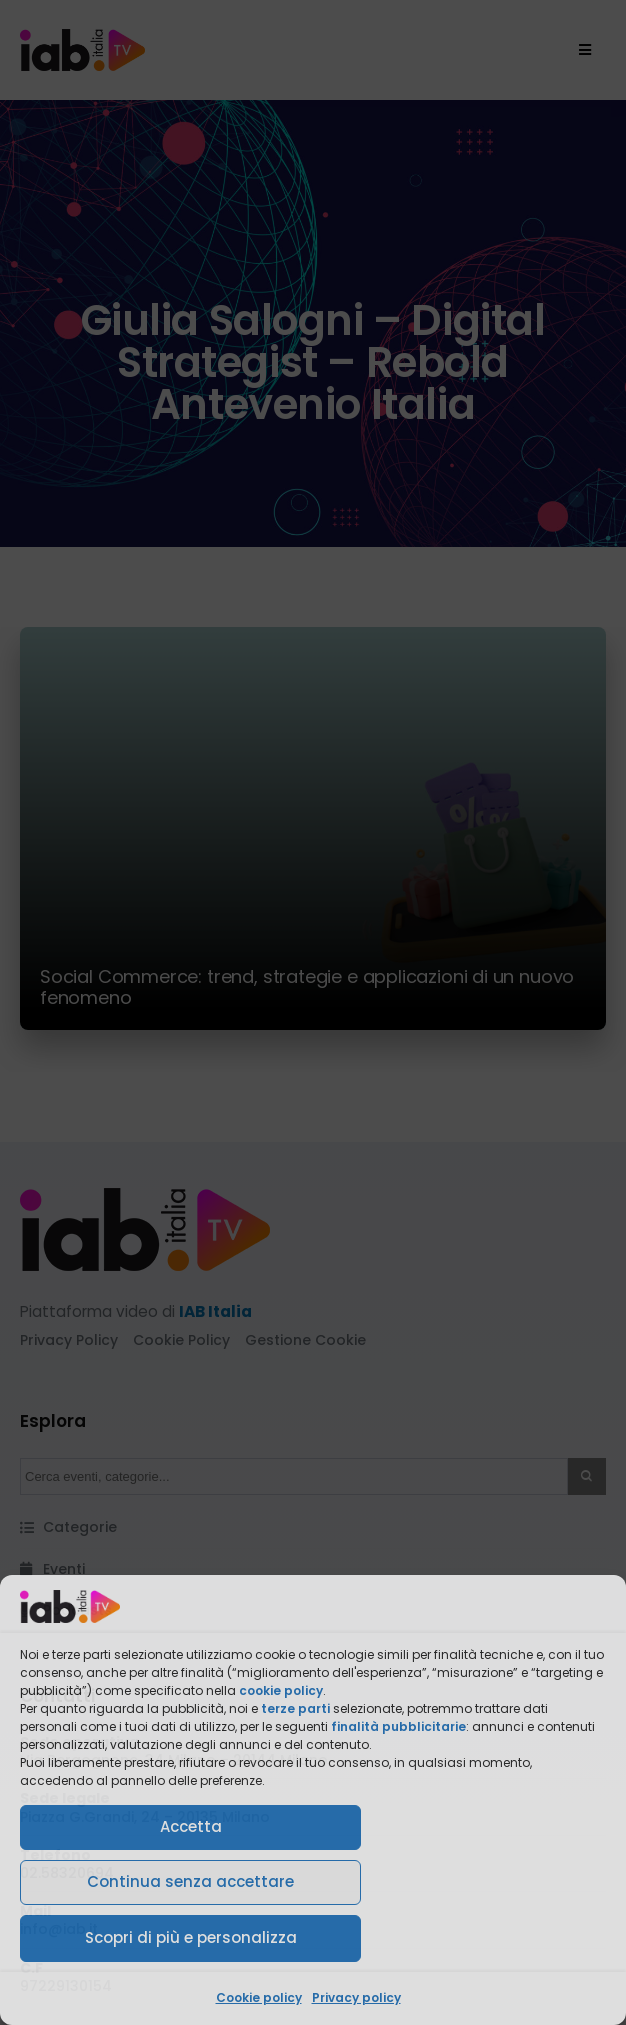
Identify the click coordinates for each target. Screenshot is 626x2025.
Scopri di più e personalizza (191, 1937)
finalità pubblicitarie (398, 1726)
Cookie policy (259, 1997)
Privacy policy (356, 1997)
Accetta (191, 1826)
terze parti (295, 1708)
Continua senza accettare (190, 1881)
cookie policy (281, 1690)
